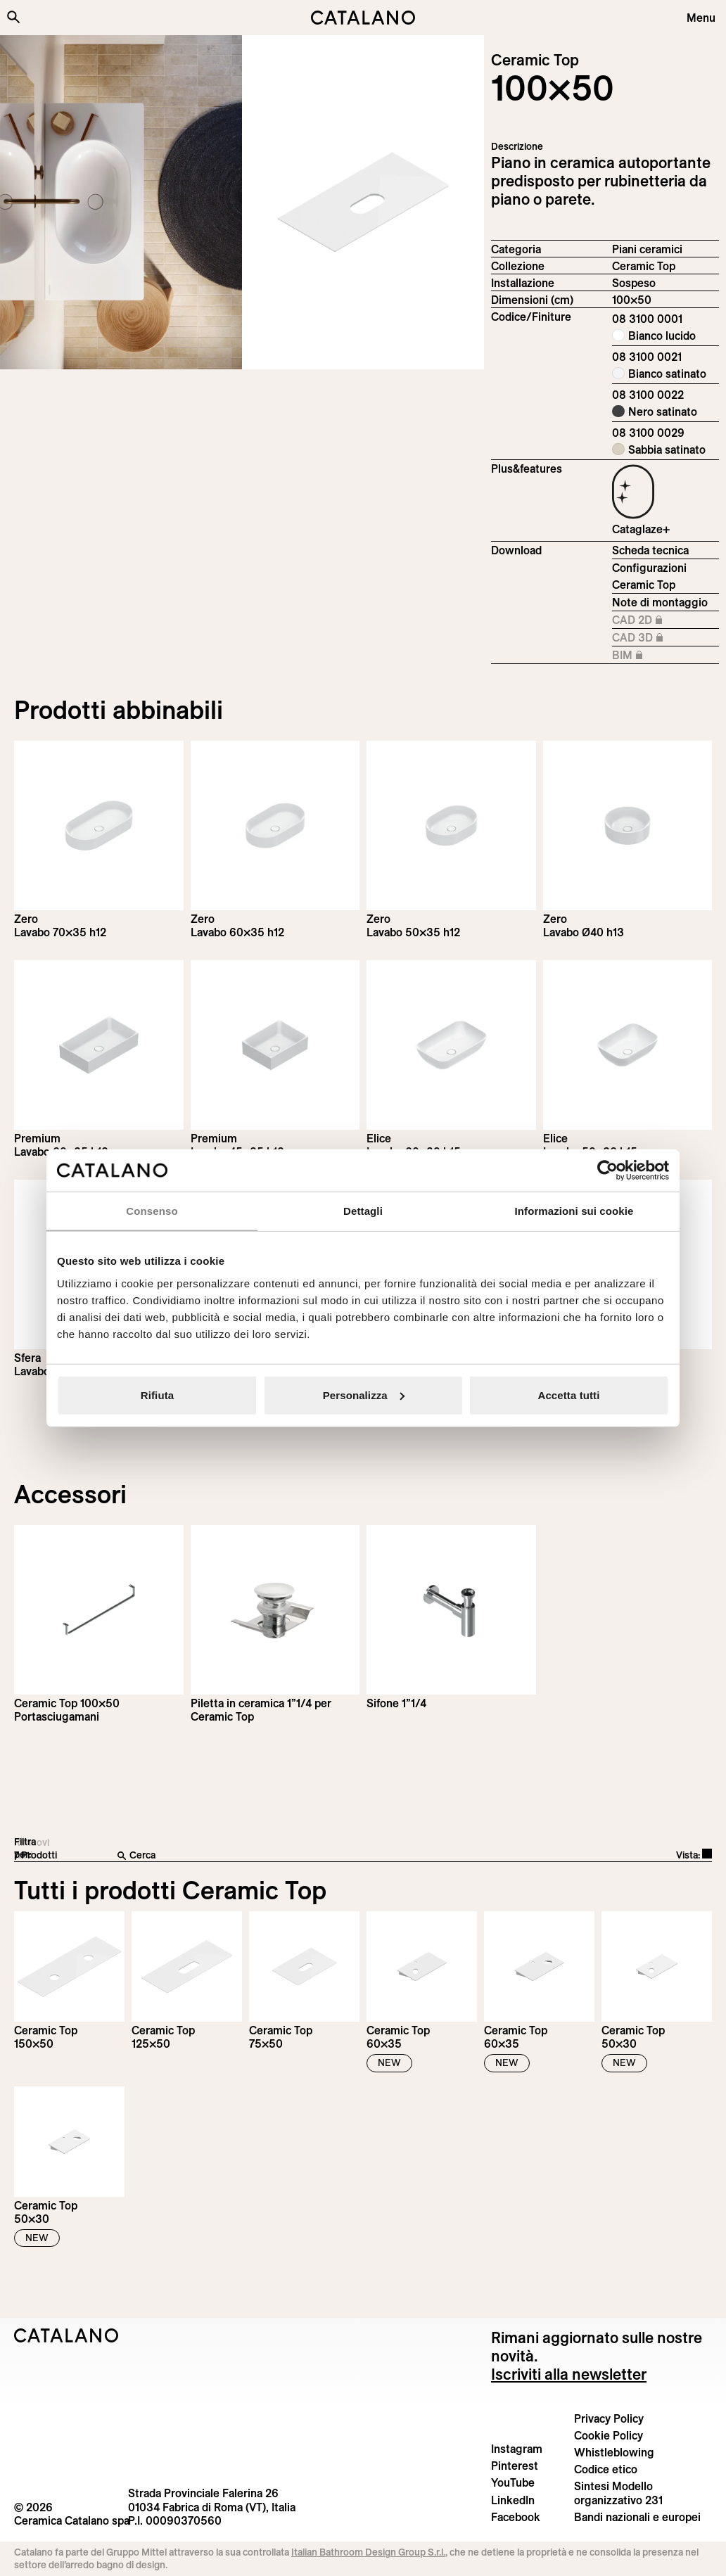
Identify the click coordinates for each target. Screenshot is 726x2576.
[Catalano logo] (363, 18)
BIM (658, 655)
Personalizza (364, 1395)
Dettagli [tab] (363, 1211)
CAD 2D (658, 620)
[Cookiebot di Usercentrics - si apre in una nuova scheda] (607, 1170)
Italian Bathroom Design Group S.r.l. (368, 2552)
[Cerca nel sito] (13, 17)
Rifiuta (157, 1395)
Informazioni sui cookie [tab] (574, 1211)
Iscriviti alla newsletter (569, 2374)
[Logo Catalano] (66, 2335)
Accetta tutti (569, 1395)
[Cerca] (280, 1855)
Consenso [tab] (151, 1211)
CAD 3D (658, 638)
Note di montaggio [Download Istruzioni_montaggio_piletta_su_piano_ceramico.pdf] (660, 602)
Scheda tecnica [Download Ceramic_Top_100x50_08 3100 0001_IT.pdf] (650, 550)
